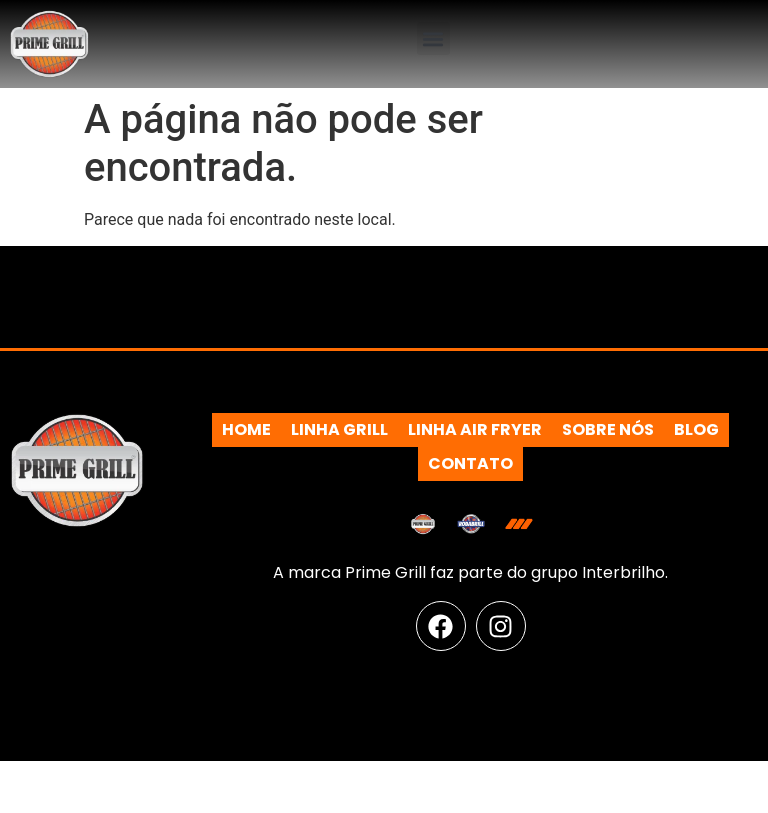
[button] (433, 38)
